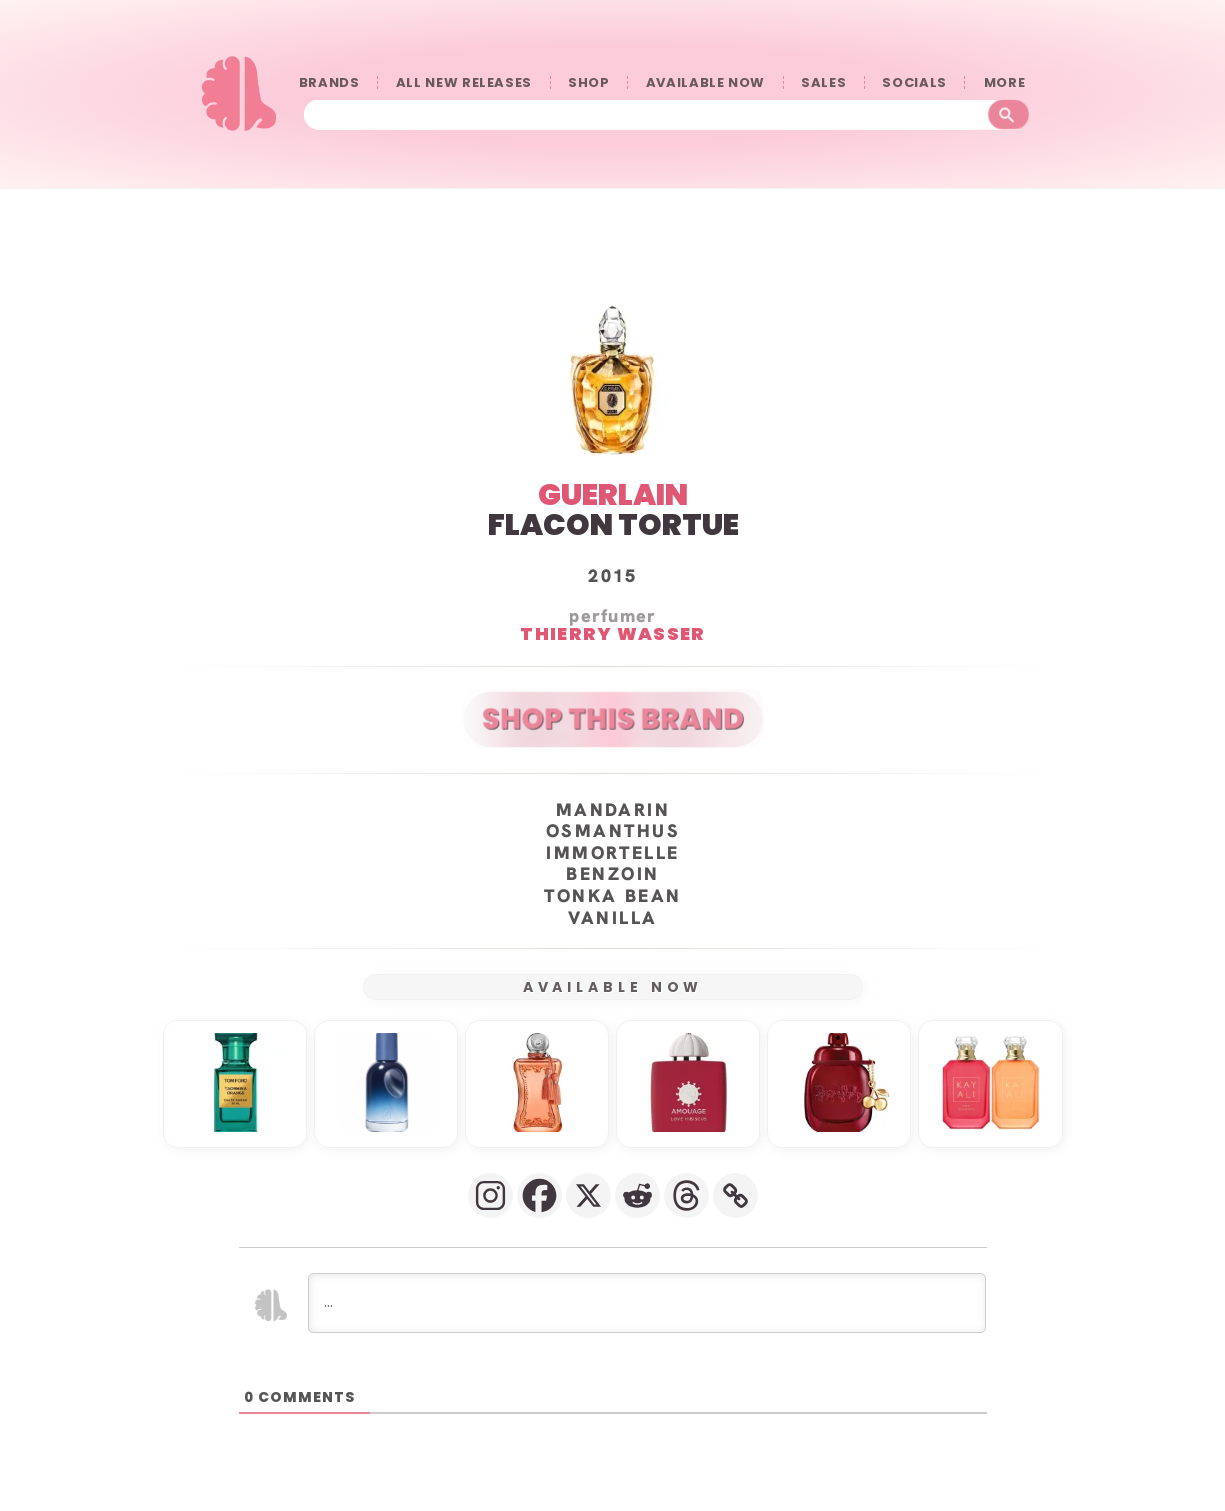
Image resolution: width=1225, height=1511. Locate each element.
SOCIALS (914, 82)
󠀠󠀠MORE (1009, 82)
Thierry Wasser (612, 632)
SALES (823, 82)
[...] (647, 1302)
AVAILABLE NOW (705, 82)
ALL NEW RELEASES (464, 82)
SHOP (589, 82)
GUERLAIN (613, 494)
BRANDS (329, 82)
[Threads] (686, 1194)
